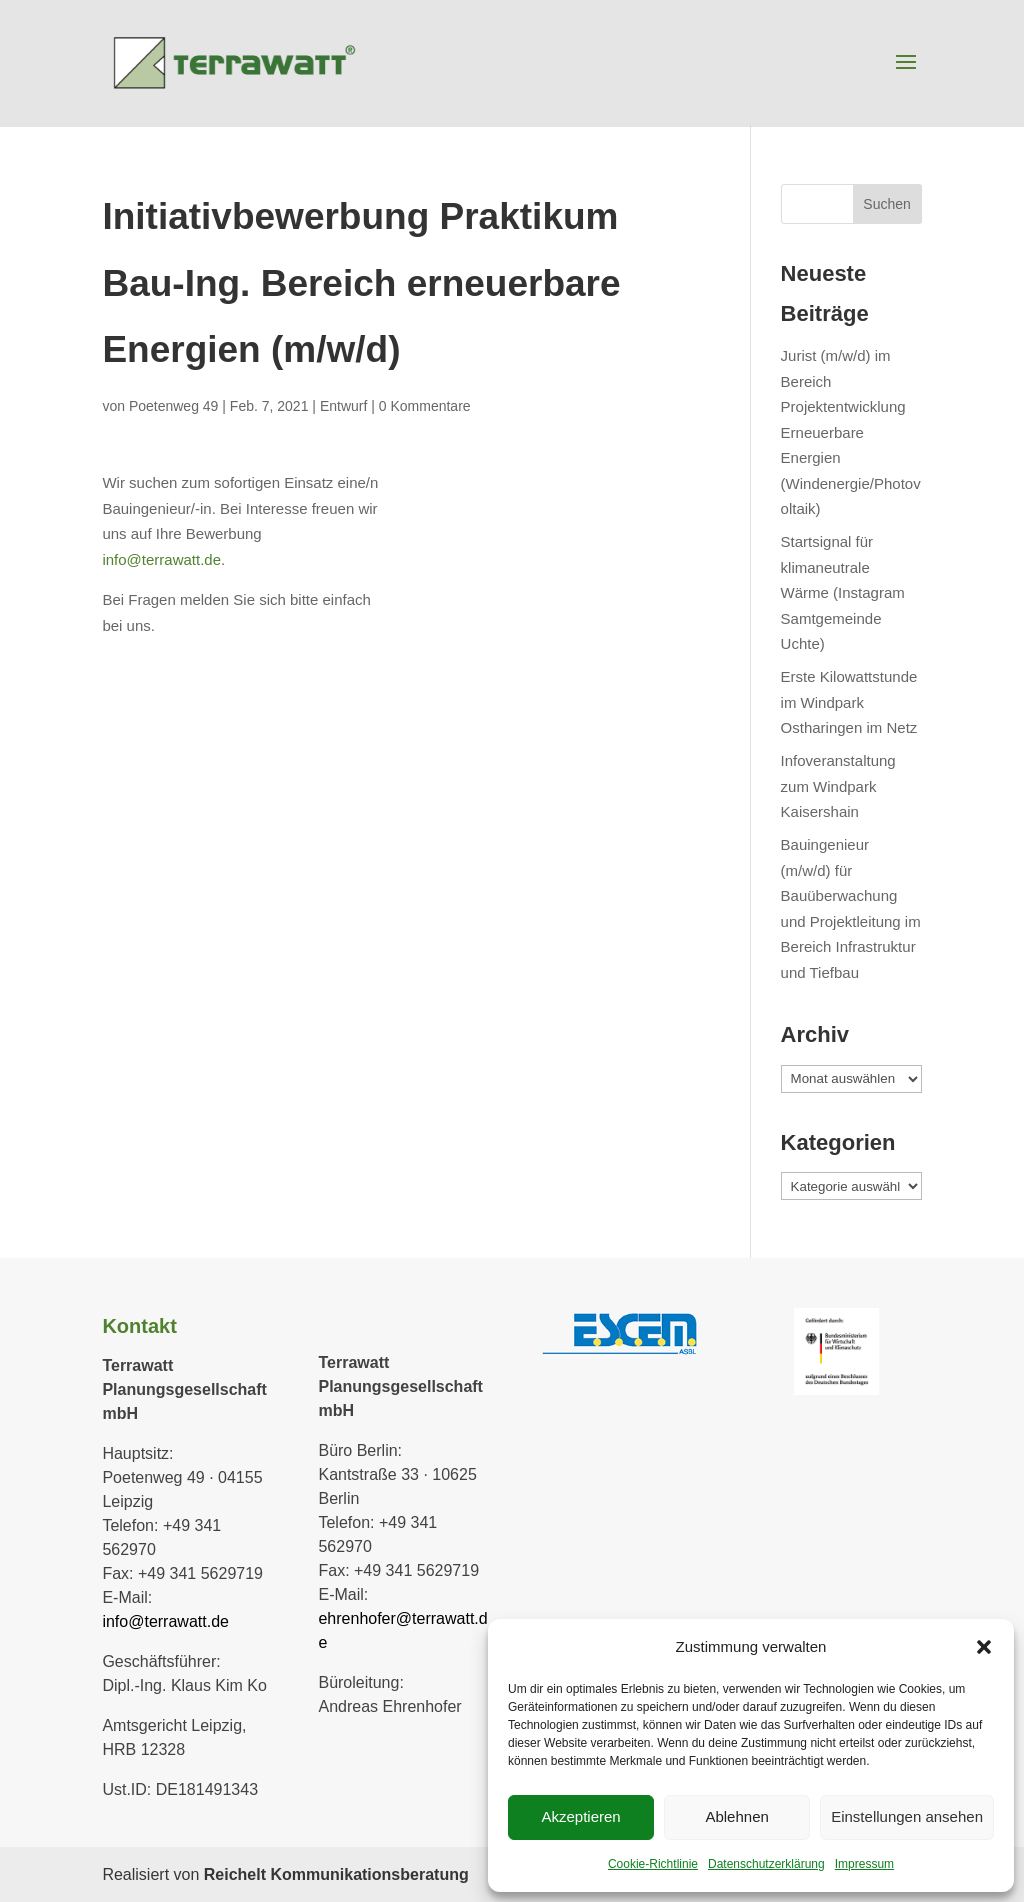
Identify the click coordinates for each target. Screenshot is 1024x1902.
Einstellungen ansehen (907, 1816)
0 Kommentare (425, 406)
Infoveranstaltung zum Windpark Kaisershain (838, 786)
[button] (984, 1647)
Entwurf (343, 406)
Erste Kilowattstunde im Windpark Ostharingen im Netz (849, 702)
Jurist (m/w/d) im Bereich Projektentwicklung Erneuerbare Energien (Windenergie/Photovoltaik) (851, 432)
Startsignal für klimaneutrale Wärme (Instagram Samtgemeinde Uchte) (843, 592)
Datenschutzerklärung (766, 1864)
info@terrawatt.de (161, 559)
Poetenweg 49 (174, 406)
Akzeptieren (580, 1816)
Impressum (864, 1864)
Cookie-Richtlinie (653, 1864)
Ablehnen (736, 1816)
